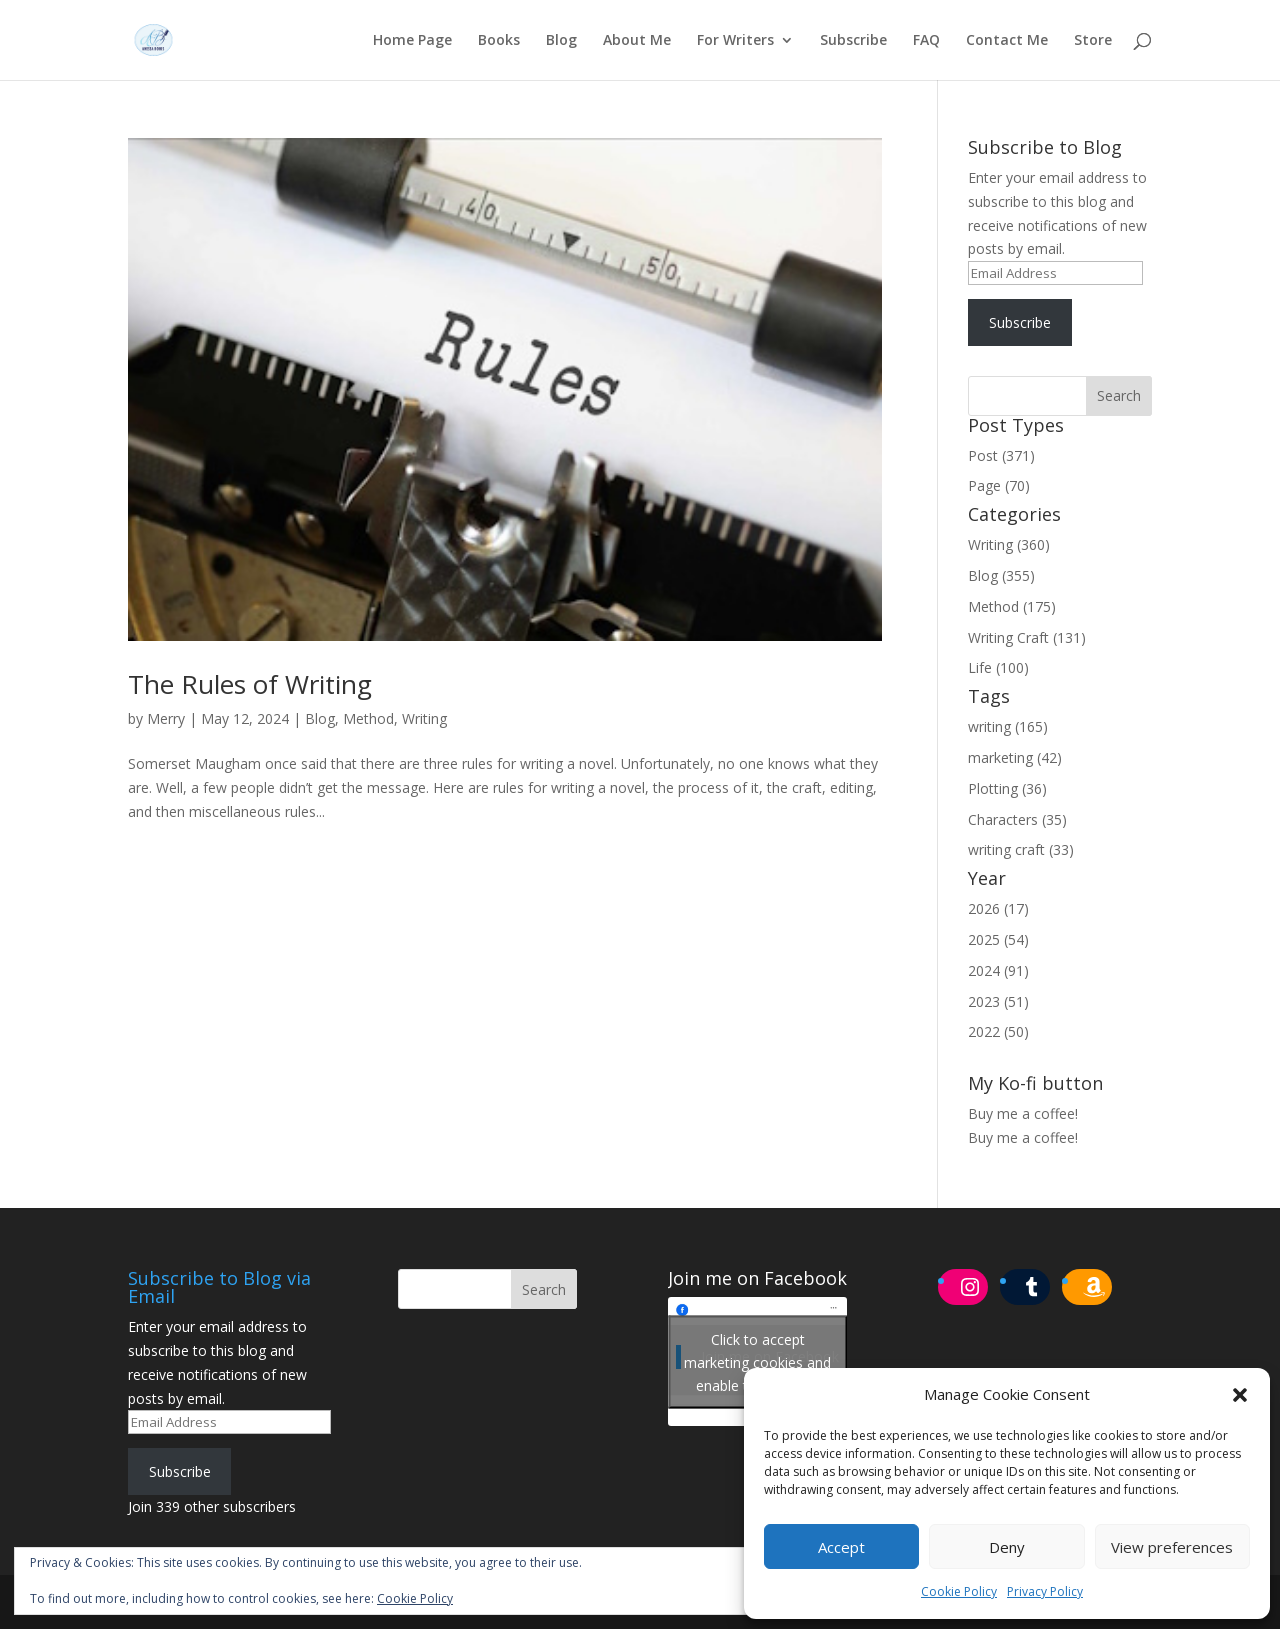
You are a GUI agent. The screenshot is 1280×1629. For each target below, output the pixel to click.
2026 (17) (998, 908)
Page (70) (999, 485)
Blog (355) (1001, 575)
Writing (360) (1009, 544)
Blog (561, 41)
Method (368, 718)
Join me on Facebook (757, 1278)
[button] (1240, 1395)
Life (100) (998, 667)
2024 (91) (998, 970)
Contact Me (1007, 41)
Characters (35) (1017, 819)
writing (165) (1008, 726)
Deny (1007, 1547)
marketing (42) (1015, 757)
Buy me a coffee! (1023, 1137)
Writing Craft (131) (1027, 637)
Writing (424, 718)
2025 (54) (998, 939)
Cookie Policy (959, 1591)
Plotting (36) (1007, 788)
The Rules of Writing (250, 684)
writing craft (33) (1021, 849)
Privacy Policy (1045, 1591)
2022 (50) (998, 1031)
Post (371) (1001, 455)
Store (1093, 41)
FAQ (926, 41)
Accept (841, 1547)
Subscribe (853, 41)
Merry (166, 718)
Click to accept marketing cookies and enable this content (757, 1361)
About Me (637, 41)
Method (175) (1012, 606)
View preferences (1172, 1547)
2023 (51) (998, 1001)
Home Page (412, 41)
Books (499, 41)
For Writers (735, 41)
